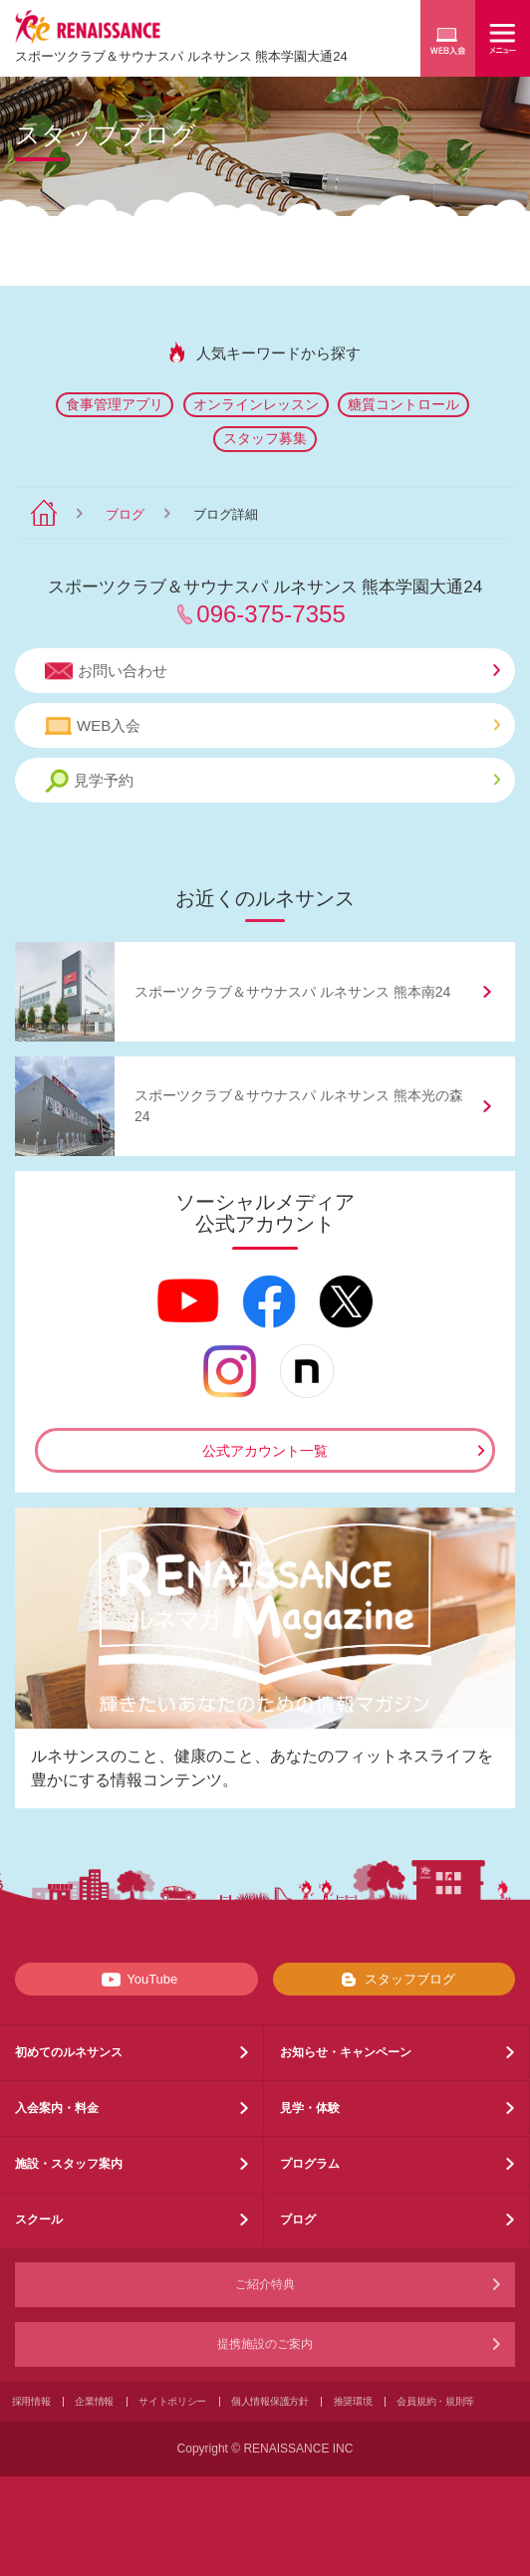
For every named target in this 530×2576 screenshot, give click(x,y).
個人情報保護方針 (270, 2401)
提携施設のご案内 (265, 2344)
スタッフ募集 (265, 438)
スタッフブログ (394, 1979)
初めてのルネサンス (69, 2052)
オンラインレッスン (256, 404)
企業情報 (94, 2401)
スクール (39, 2219)
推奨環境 (353, 2401)
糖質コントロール (403, 404)
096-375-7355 (270, 613)
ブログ (125, 514)
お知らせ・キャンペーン (345, 2052)
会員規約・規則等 (435, 2401)
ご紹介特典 (265, 2284)
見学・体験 (310, 2108)
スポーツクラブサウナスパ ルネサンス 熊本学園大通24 (181, 56)
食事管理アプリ (114, 404)
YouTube (136, 1979)
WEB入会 (272, 726)
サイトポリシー (172, 2401)
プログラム (310, 2164)
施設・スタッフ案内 (69, 2164)
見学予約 (272, 781)
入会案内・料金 (57, 2108)
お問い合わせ (272, 671)
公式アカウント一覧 (265, 1451)
